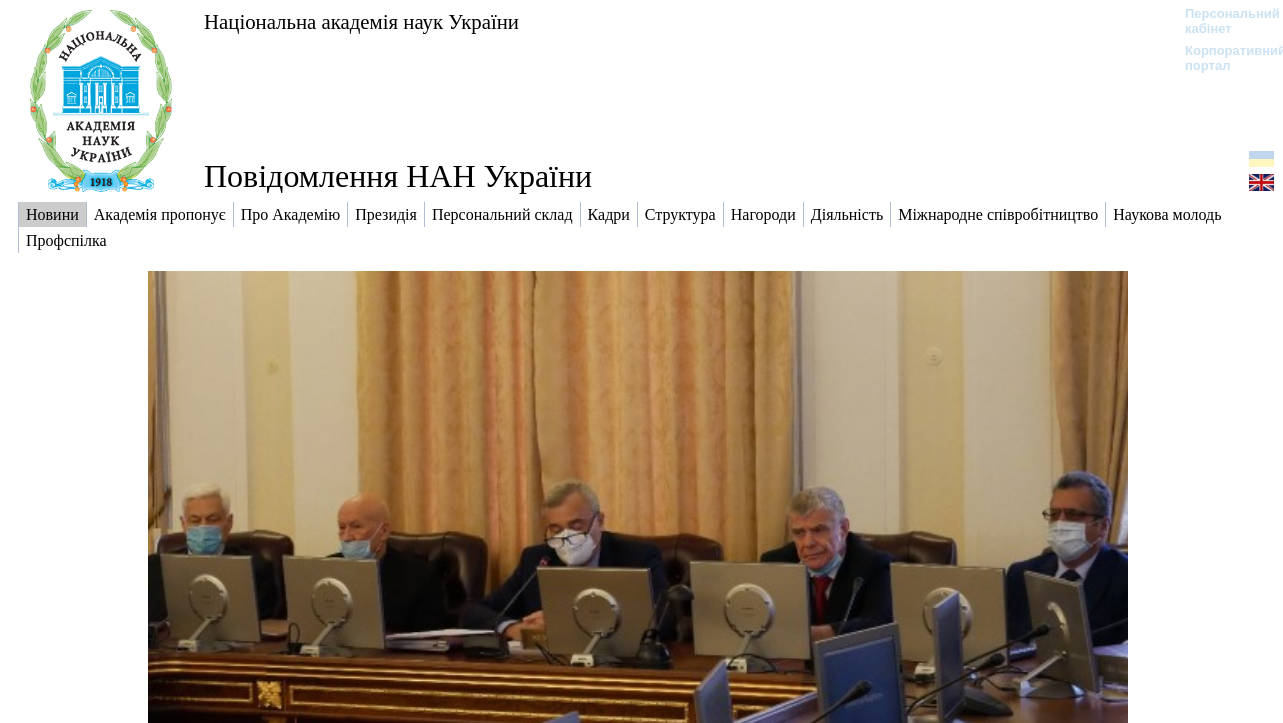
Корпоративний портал (1222, 58)
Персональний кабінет (1222, 21)
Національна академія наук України (361, 21)
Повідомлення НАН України (398, 176)
